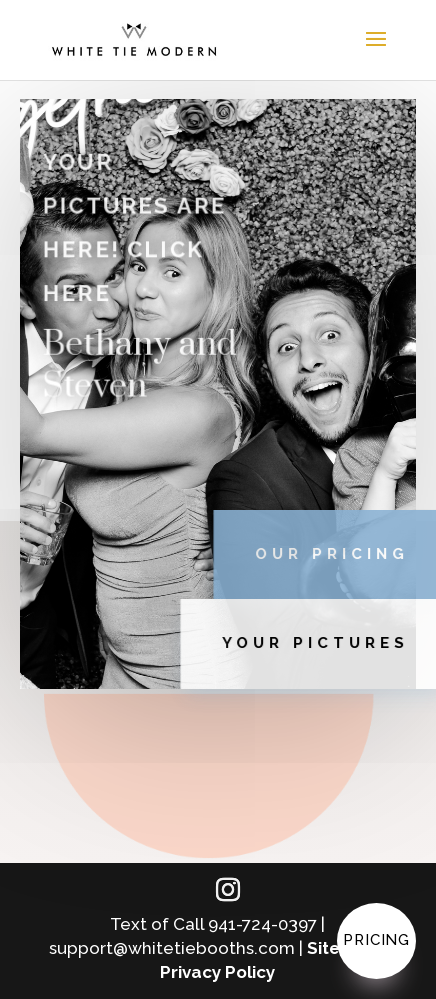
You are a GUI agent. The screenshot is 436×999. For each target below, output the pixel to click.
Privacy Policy (217, 972)
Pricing (376, 940)
